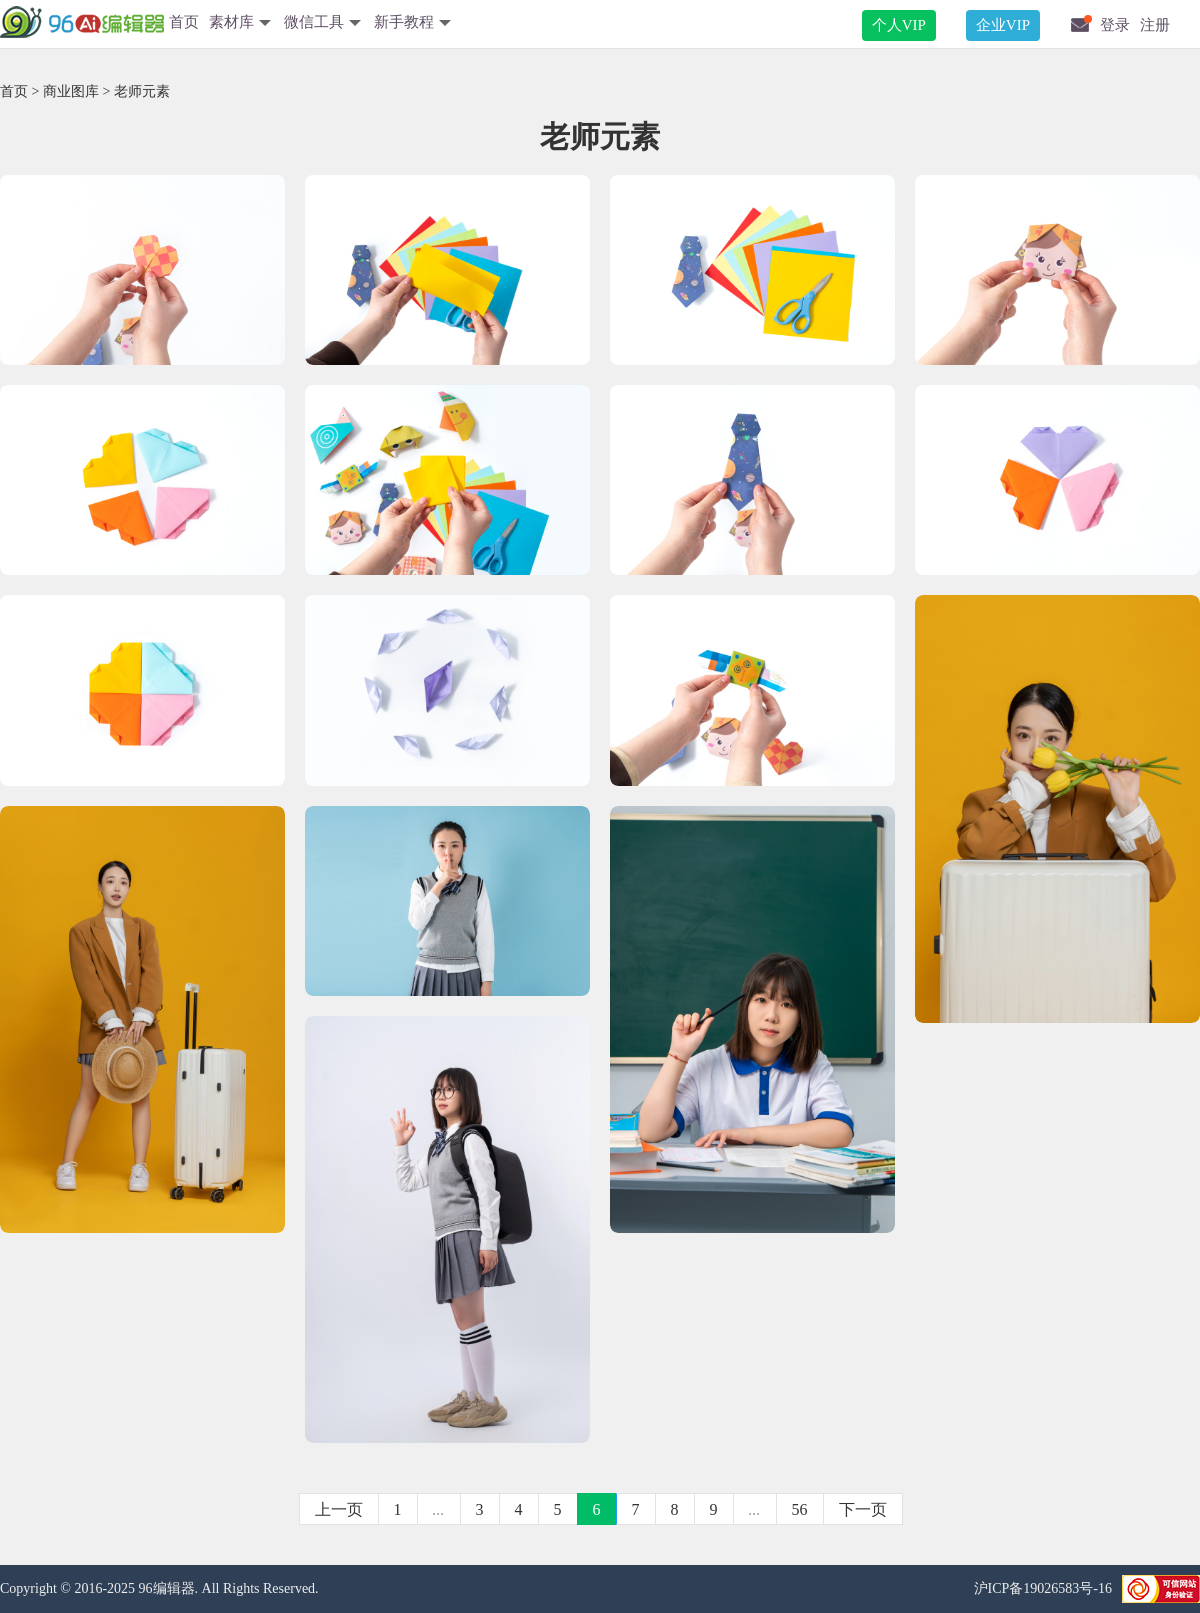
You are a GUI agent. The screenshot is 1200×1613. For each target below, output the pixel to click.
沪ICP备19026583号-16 (1043, 1588)
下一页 (863, 1509)
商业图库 (71, 91)
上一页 (339, 1509)
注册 (1155, 25)
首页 (184, 22)
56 (800, 1509)
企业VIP (1003, 25)
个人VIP (899, 25)
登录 (1115, 25)
